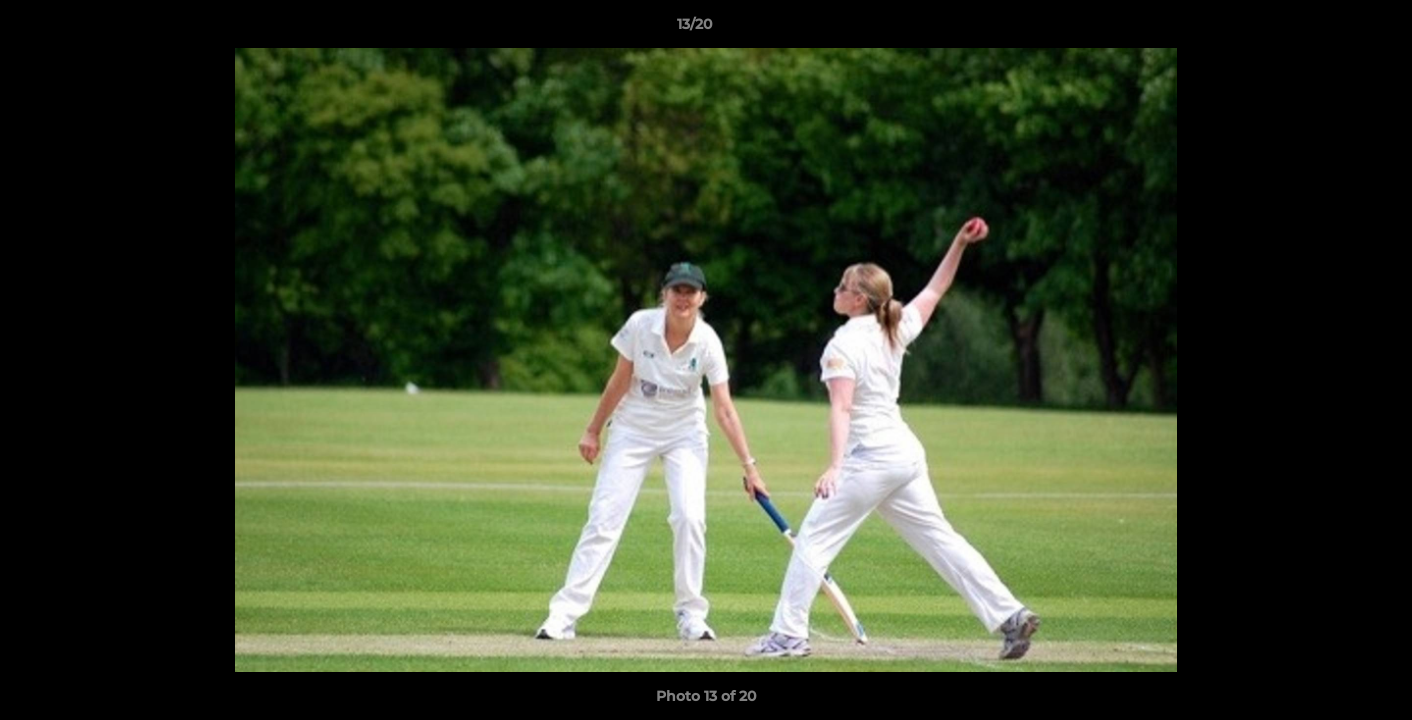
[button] (1328, 29)
